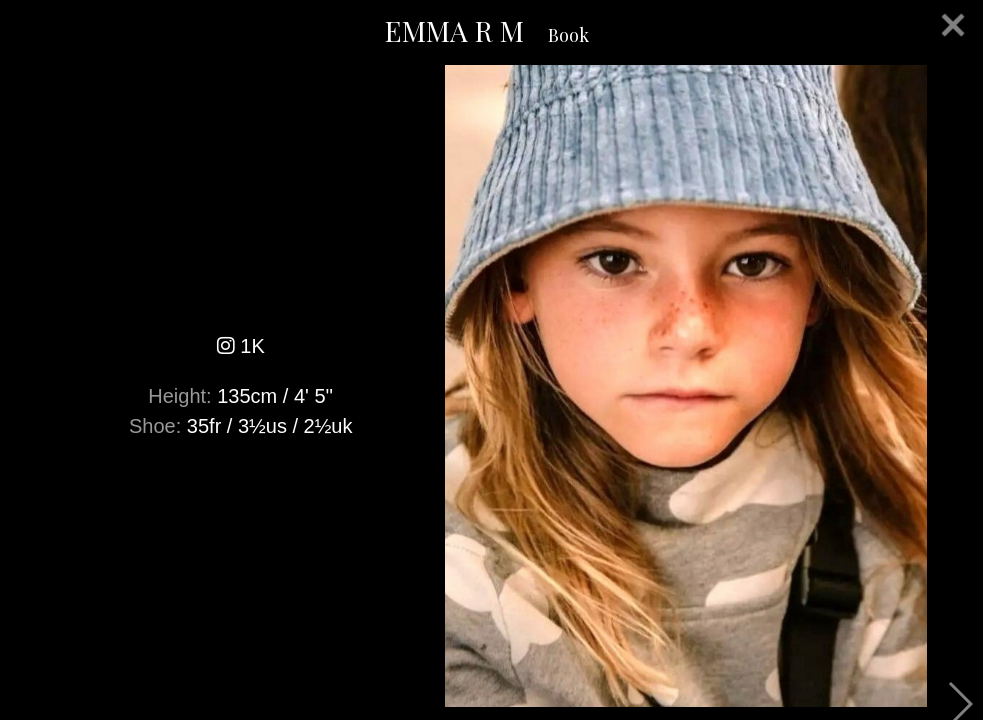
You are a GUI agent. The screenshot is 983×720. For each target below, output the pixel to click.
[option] (491, 386)
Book (568, 35)
